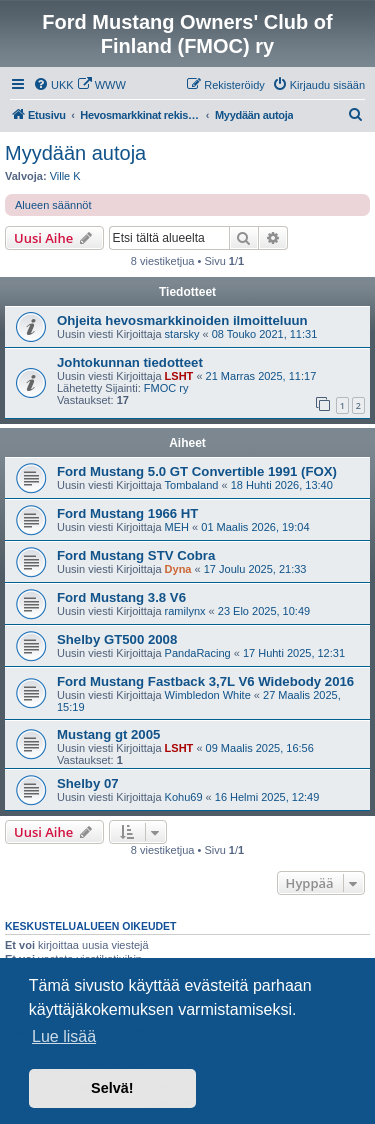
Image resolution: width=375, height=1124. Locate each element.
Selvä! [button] (112, 1088)
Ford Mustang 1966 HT (127, 513)
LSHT (179, 376)
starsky (182, 334)
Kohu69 (184, 797)
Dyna (178, 569)
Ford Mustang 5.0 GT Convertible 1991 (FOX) (197, 471)
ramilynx (185, 611)
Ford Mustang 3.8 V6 (121, 597)
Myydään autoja (75, 153)
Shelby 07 (88, 783)
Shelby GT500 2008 (117, 639)
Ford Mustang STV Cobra (136, 555)
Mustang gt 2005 (108, 734)
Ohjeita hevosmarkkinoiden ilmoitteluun (182, 320)
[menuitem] (53, 85)
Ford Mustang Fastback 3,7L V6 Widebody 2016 (205, 681)
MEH (177, 527)
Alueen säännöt (53, 205)
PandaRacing (198, 653)
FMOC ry (166, 388)
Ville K (65, 176)
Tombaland (192, 485)
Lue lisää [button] (64, 1036)
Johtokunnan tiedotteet (130, 362)
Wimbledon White (208, 695)
